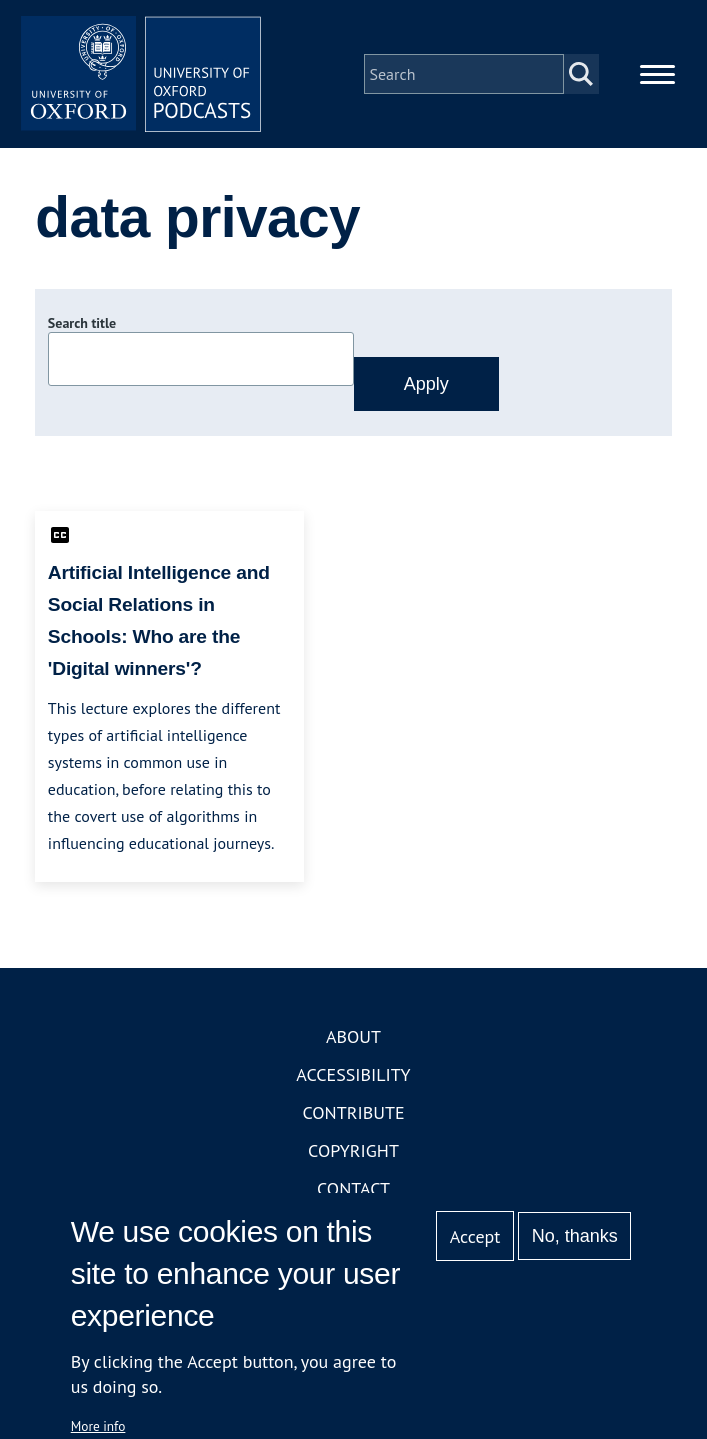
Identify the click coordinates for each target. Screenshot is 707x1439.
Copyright (353, 1150)
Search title (82, 323)
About (353, 1036)
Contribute (353, 1112)
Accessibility (353, 1074)
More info (98, 1426)
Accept (475, 1236)
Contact (353, 1188)
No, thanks (575, 1236)
